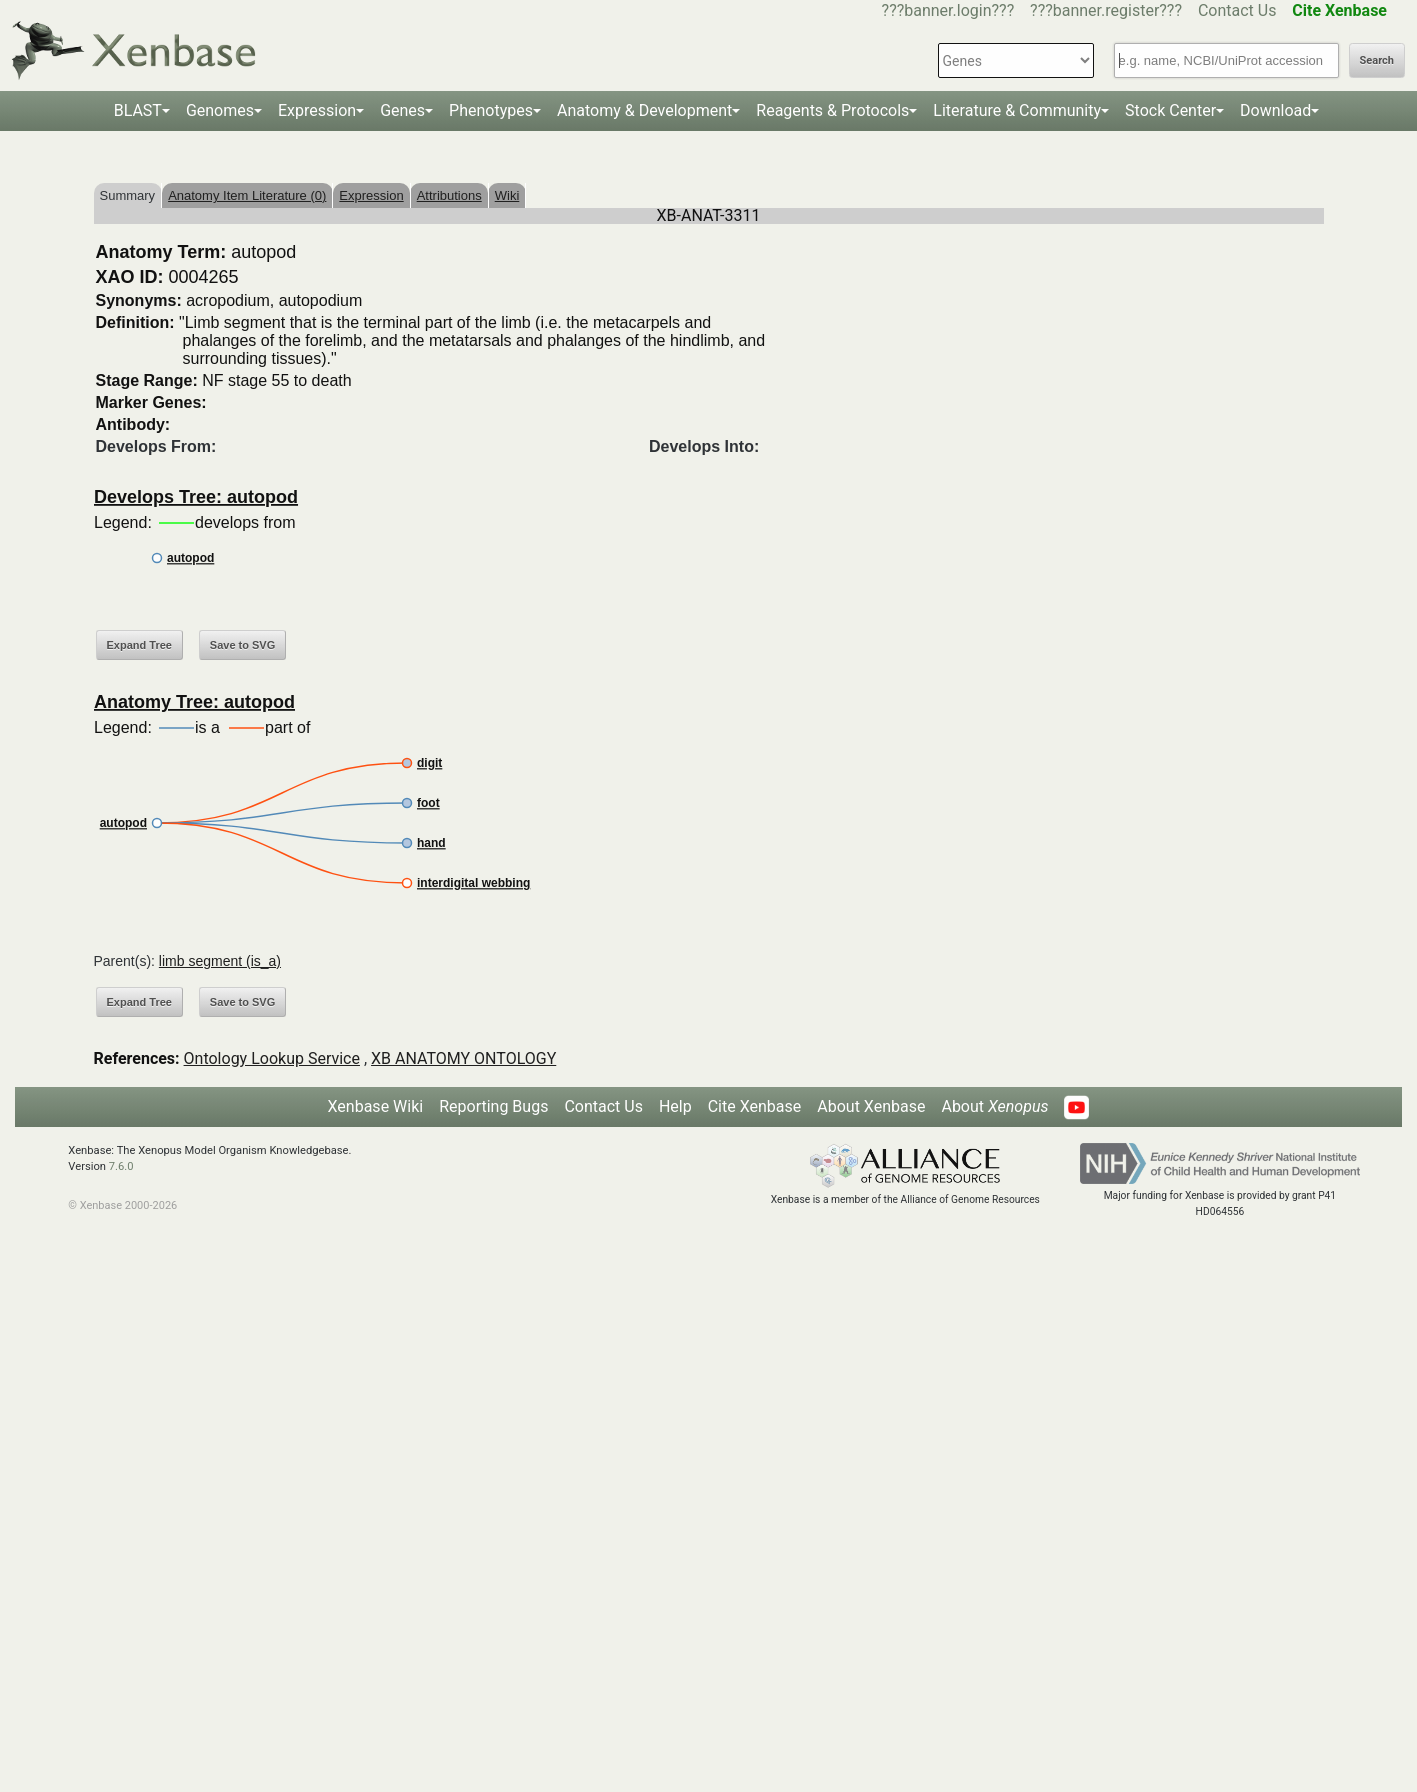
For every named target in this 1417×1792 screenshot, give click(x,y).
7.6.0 (121, 1166)
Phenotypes (491, 110)
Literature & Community (1017, 110)
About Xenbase (871, 1106)
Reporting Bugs (493, 1106)
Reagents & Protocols (832, 110)
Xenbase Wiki (376, 1106)
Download (1275, 110)
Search (1377, 60)
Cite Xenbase (755, 1106)
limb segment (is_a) (220, 961)
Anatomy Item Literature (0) (247, 195)
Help (675, 1106)
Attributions (449, 195)
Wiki (507, 195)
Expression (317, 110)
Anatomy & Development (644, 110)
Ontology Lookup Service (272, 1058)
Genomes (220, 110)
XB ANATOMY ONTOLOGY (463, 1058)
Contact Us (1237, 10)
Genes (402, 110)
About (994, 1106)
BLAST (138, 110)
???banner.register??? (1106, 10)
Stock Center (1170, 110)
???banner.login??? (948, 10)
